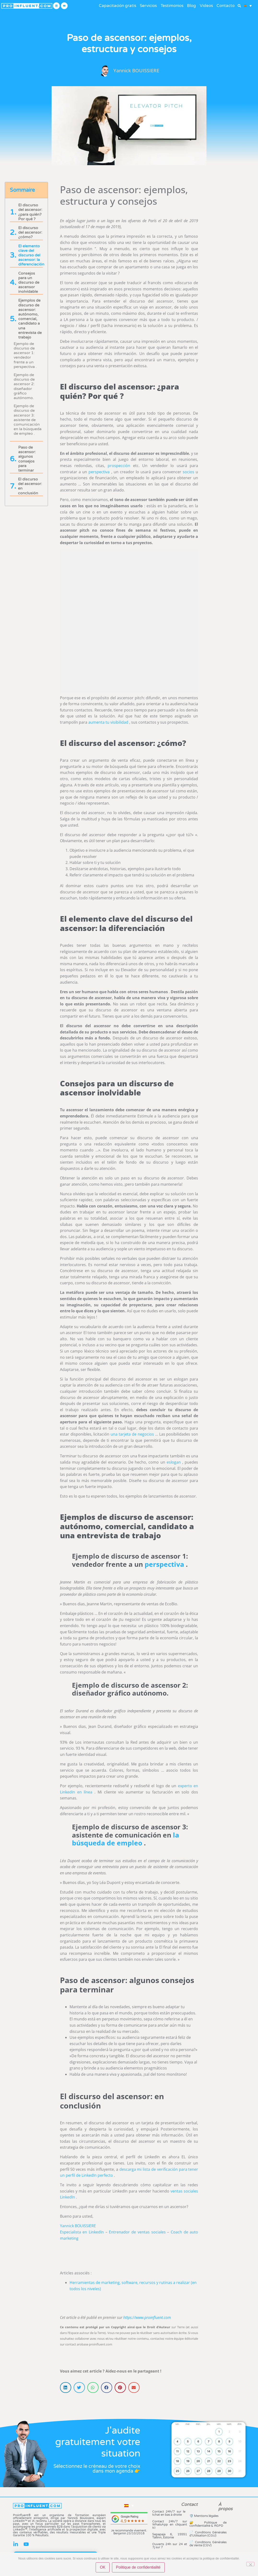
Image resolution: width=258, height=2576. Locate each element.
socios (187, 471)
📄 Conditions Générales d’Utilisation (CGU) (208, 2534)
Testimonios (172, 5)
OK (102, 2567)
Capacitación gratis (117, 5)
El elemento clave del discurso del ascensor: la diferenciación (31, 255)
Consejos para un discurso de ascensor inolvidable (28, 282)
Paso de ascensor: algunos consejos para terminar (27, 358)
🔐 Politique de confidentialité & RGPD (208, 2524)
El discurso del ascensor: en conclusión (30, 385)
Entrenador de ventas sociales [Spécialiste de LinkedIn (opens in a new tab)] (136, 2232)
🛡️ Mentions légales (203, 2516)
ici (153, 2528)
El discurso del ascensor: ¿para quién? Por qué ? (30, 212)
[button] (239, 6)
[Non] (250, 2564)
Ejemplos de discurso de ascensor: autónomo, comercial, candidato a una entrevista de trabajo (30, 319)
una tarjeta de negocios (132, 1434)
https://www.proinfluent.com (147, 2317)
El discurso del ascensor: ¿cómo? (30, 232)
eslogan (173, 1462)
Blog (191, 5)
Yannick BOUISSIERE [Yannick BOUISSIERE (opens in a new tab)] (78, 2225)
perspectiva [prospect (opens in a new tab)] (98, 471)
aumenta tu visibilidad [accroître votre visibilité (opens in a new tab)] (107, 722)
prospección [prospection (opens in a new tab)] (117, 465)
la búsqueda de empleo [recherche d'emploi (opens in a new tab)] (125, 1839)
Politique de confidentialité (138, 2567)
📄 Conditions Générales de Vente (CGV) (208, 2543)
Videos (206, 5)
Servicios (148, 5)
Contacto (225, 5)
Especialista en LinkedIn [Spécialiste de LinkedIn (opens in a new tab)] (82, 2232)
